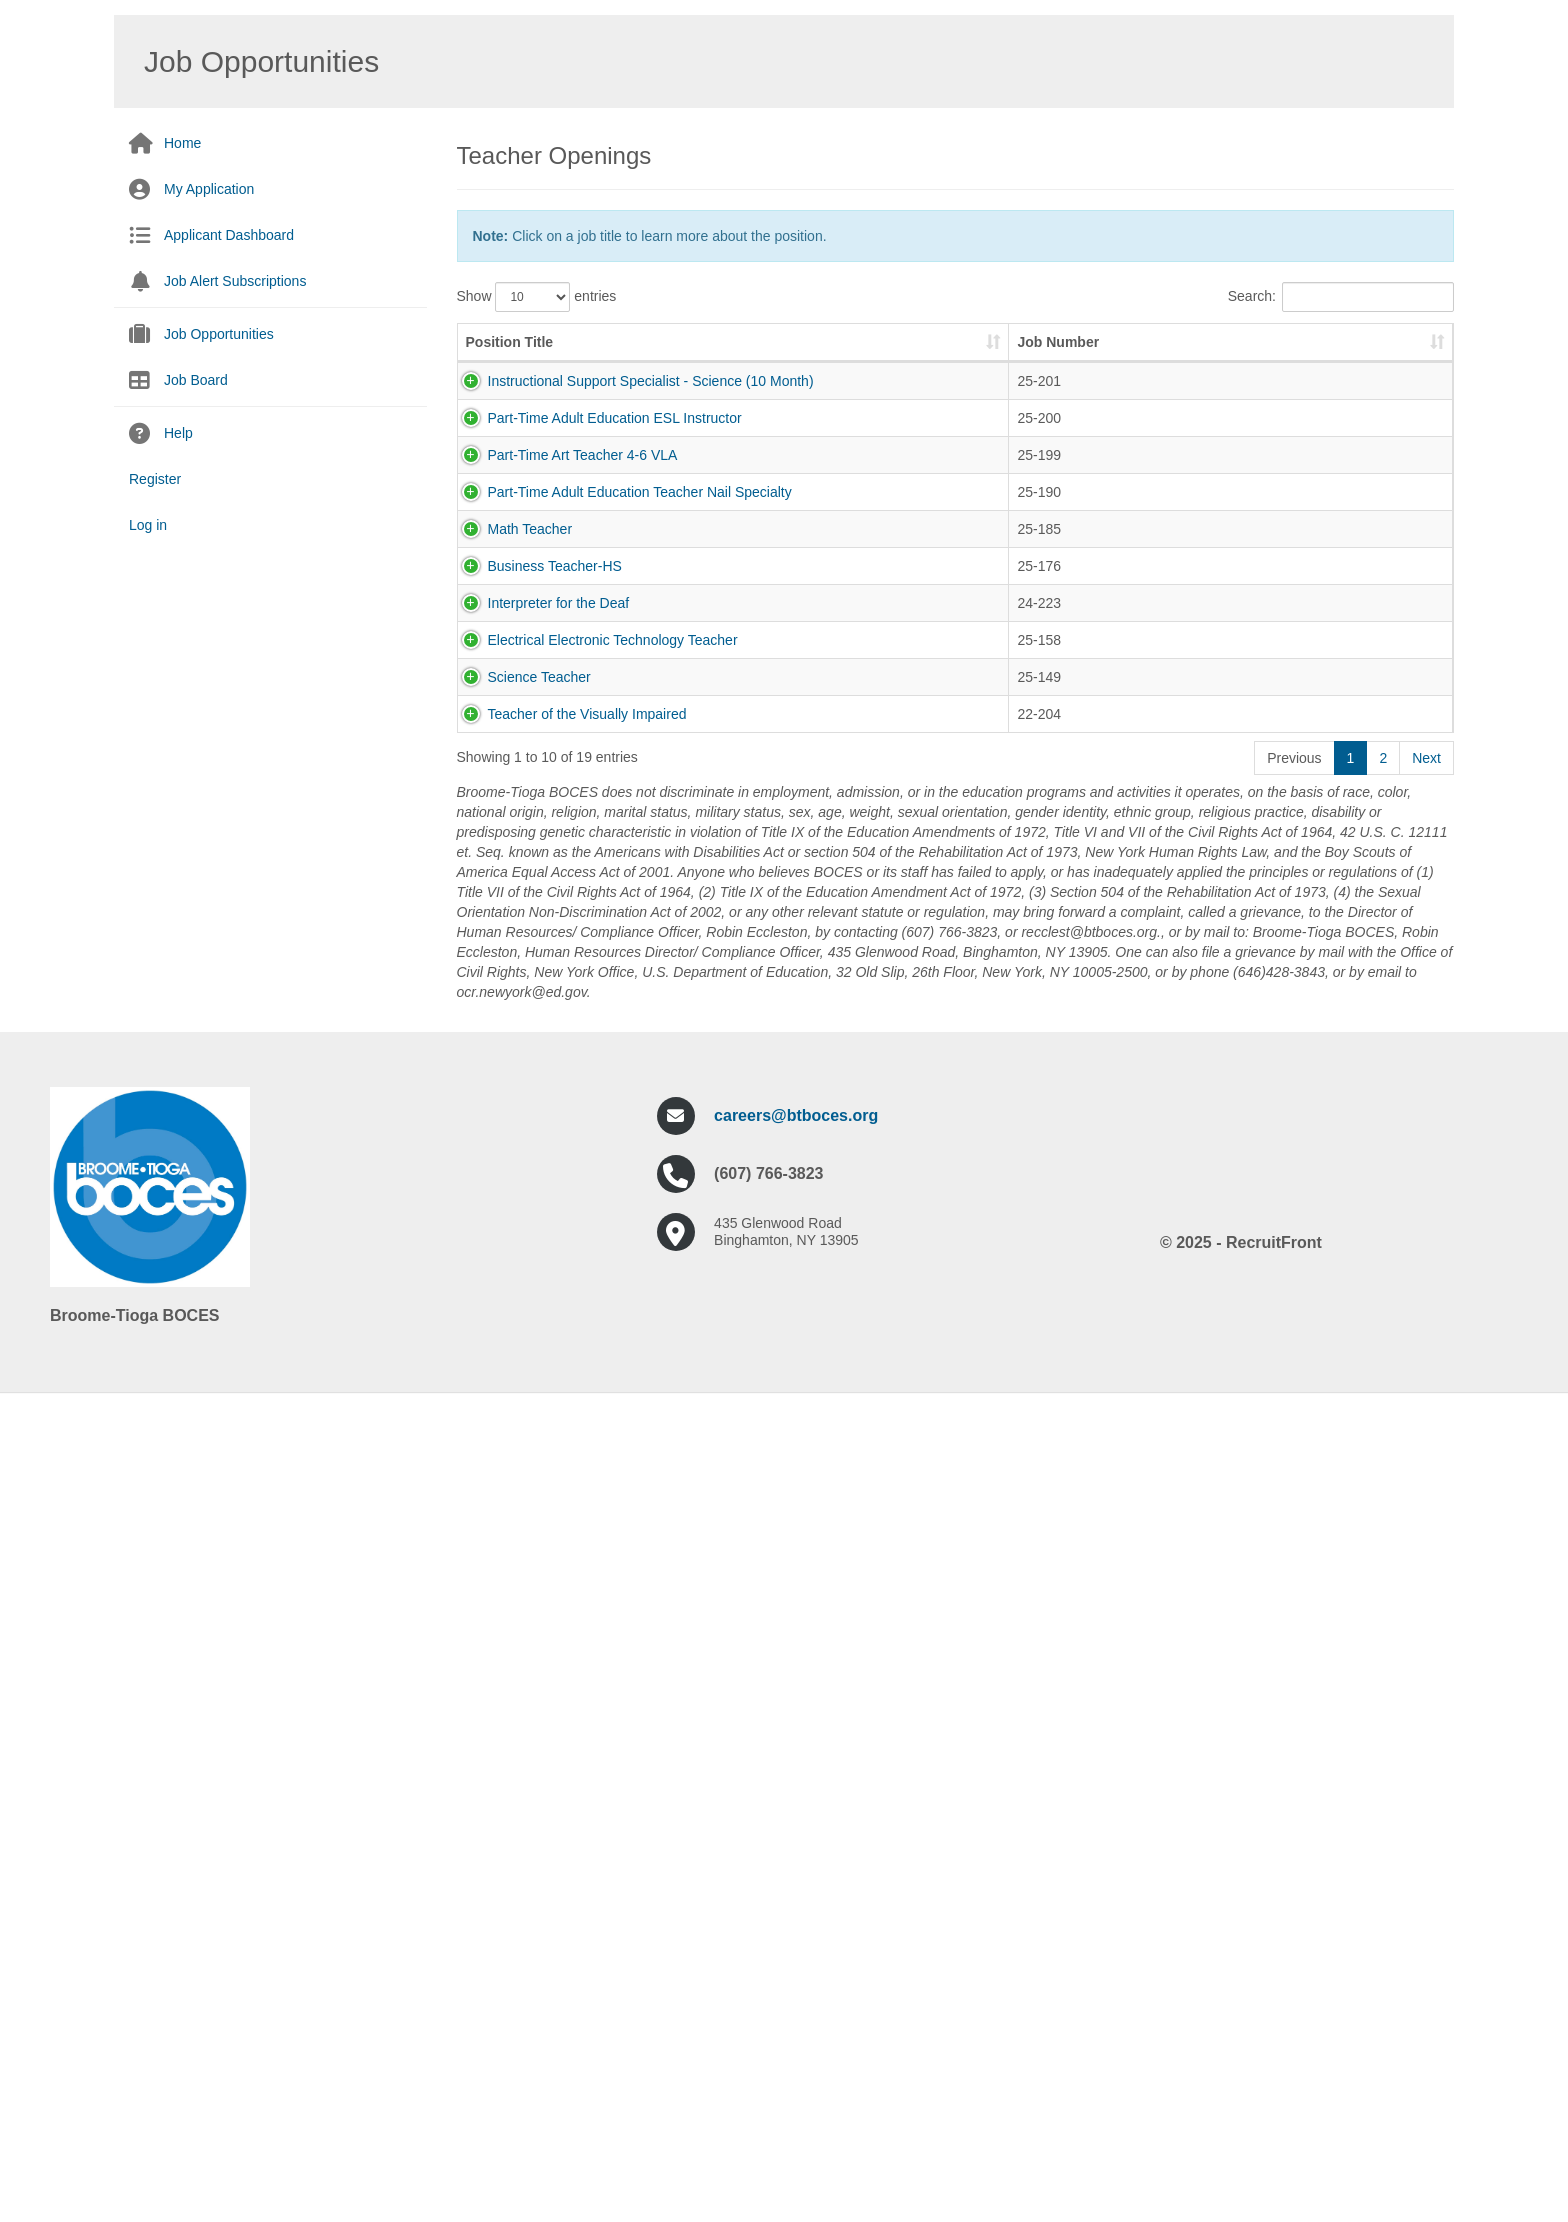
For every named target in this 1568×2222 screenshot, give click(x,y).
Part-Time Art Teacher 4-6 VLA (561, 635)
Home (182, 143)
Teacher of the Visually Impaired (565, 1454)
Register (155, 479)
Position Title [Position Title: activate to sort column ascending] (510, 362)
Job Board (196, 380)
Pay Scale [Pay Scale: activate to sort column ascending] (1334, 362)
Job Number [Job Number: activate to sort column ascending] (713, 352)
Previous (1294, 1578)
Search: (1341, 297)
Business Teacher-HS (533, 986)
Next (1426, 1578)
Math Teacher (508, 869)
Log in (148, 525)
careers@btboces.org (796, 1935)
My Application (209, 189)
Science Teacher (517, 1337)
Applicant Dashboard (229, 235)
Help (178, 433)
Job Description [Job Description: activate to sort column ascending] (844, 362)
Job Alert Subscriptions (235, 281)
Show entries (537, 297)
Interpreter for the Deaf (537, 1103)
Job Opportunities (219, 334)
